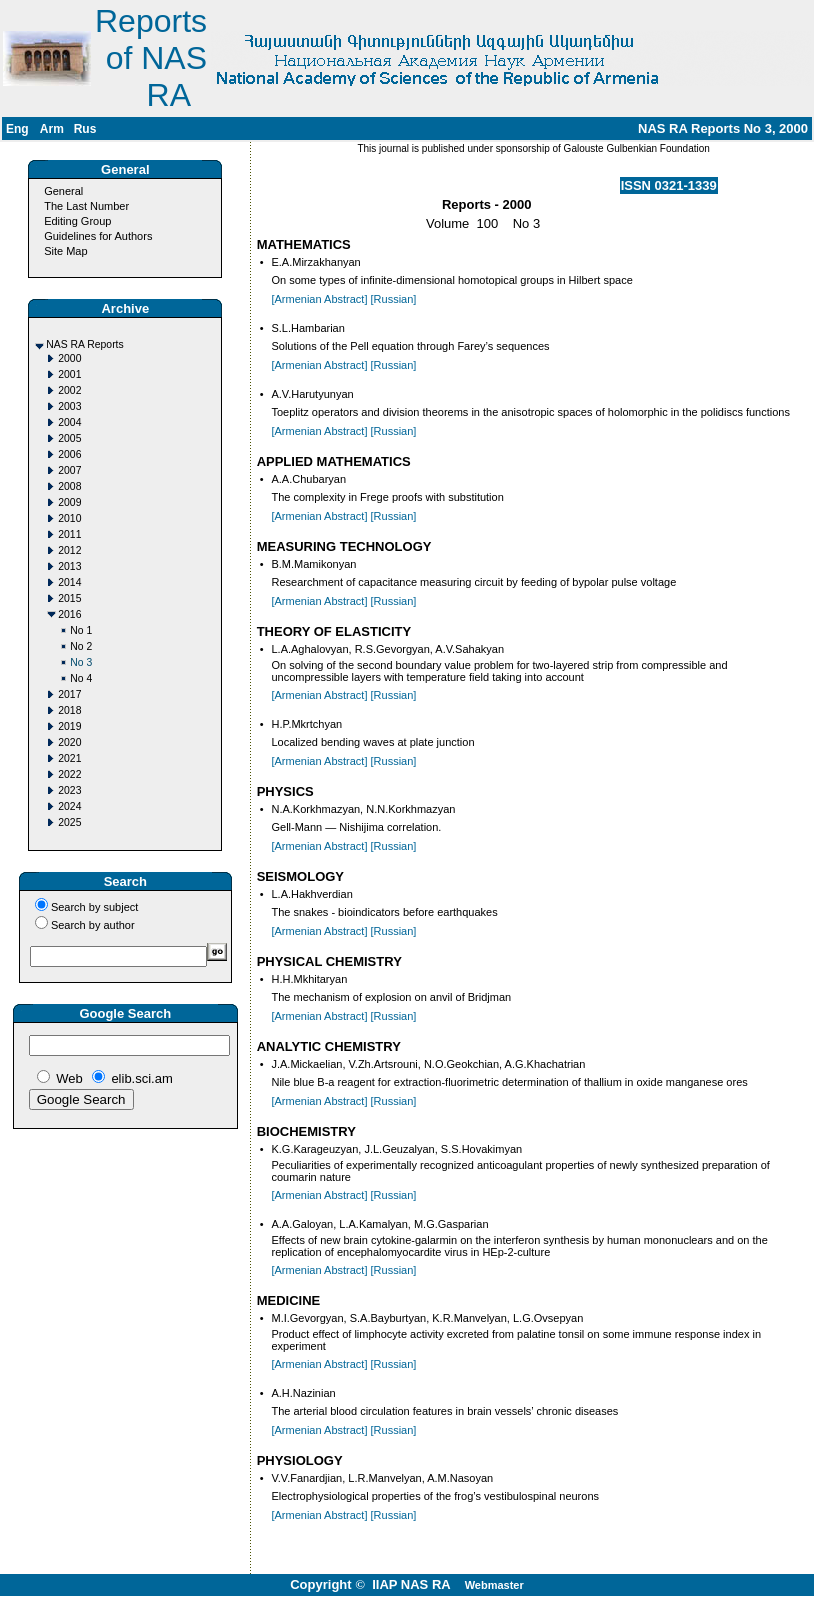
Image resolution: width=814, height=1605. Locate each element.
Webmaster (494, 1585)
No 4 (81, 678)
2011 (69, 534)
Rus (85, 129)
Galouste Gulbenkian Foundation (635, 148)
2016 (69, 614)
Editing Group (77, 221)
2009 (69, 502)
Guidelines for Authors (98, 236)
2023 (69, 790)
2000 (69, 358)
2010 (69, 518)
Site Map (65, 251)
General (63, 191)
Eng (17, 129)
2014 (69, 582)
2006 (69, 454)
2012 (69, 550)
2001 (69, 374)
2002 (69, 390)
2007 (69, 470)
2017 (69, 694)
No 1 (81, 630)
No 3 (81, 662)
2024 (69, 806)
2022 (69, 774)
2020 (69, 742)
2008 (69, 486)
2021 (69, 758)
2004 (69, 422)
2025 (69, 822)
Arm (52, 129)
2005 (69, 438)
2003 (69, 406)
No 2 (81, 646)
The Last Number (86, 206)
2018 (69, 710)
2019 (69, 726)
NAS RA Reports (84, 344)
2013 (69, 566)
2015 (69, 598)
